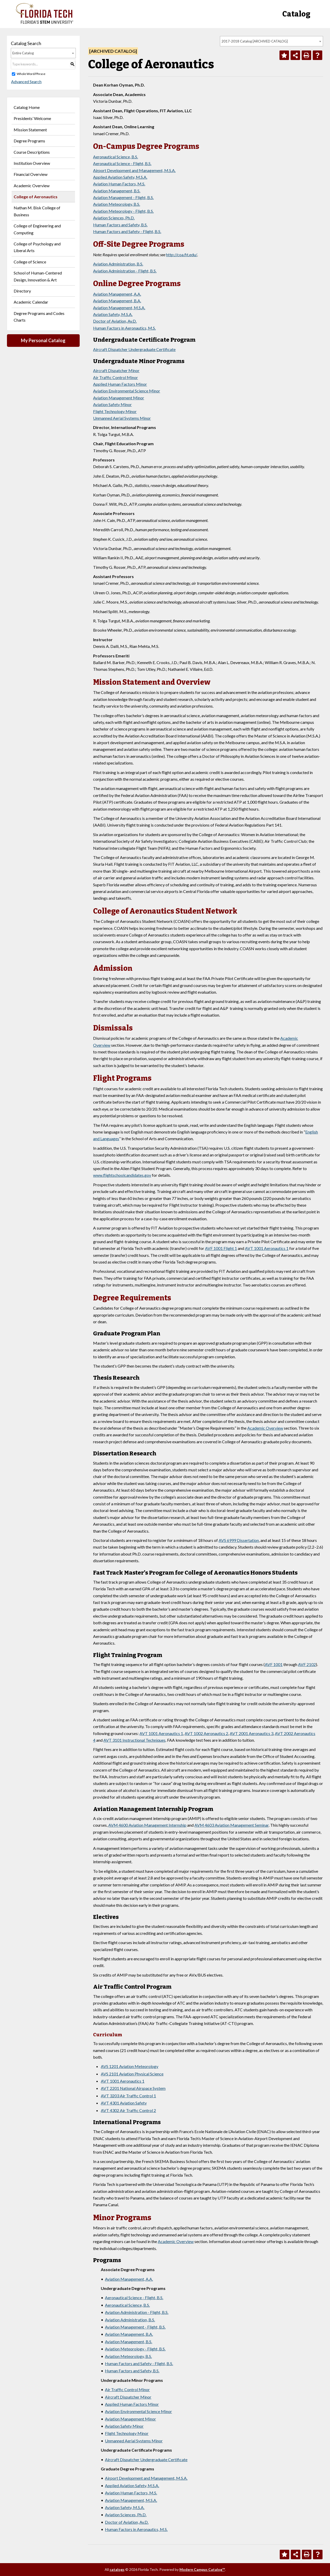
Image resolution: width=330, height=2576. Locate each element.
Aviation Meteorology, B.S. (116, 204)
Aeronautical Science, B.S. (115, 156)
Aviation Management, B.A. (117, 300)
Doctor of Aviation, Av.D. (115, 321)
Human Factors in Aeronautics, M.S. (124, 327)
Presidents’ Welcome (32, 118)
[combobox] (271, 41)
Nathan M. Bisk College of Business (37, 211)
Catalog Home (27, 107)
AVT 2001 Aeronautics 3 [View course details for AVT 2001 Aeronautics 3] (251, 1733)
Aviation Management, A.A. (117, 293)
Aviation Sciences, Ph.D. (114, 217)
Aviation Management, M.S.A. (119, 307)
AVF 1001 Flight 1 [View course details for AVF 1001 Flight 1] (221, 1248)
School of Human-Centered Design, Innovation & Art (38, 276)
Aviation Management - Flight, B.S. (123, 197)
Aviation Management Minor (118, 397)
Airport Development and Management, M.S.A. (134, 170)
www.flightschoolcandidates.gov (122, 1175)
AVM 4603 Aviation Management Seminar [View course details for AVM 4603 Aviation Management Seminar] (231, 1825)
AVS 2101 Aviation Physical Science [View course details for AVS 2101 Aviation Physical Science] (132, 2073)
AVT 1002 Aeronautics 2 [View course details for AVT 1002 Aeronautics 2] (206, 1733)
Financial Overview (30, 174)
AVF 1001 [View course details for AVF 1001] (274, 1664)
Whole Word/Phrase (31, 74)
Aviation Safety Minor (112, 404)
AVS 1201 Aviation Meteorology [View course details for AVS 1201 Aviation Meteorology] (129, 2066)
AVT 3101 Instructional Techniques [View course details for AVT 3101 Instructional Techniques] (134, 1740)
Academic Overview (32, 185)
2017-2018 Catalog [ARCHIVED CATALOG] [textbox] (254, 41)
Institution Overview (32, 163)
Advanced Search (26, 81)
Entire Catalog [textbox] (23, 53)
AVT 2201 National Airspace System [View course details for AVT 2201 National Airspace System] (133, 2088)
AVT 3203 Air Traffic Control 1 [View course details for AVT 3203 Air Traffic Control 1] (128, 2095)
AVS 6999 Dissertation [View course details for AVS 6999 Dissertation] (239, 1540)
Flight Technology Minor (115, 411)
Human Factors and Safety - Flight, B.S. (127, 231)
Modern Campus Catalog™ (202, 2569)
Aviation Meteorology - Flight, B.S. (123, 211)
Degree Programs (29, 140)
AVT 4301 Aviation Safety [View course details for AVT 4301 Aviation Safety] (124, 2102)
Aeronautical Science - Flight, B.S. (122, 163)
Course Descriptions (32, 152)
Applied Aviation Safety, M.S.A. (120, 177)
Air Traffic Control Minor (115, 377)
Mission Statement (30, 129)
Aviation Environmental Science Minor (126, 390)
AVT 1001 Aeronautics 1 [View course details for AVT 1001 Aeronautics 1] (266, 1248)
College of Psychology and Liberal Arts (37, 247)
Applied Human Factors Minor (120, 384)
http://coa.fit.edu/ (181, 254)
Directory (22, 290)
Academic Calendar (31, 301)
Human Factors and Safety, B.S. (120, 224)
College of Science (30, 261)
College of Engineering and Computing (37, 229)
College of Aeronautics (35, 196)
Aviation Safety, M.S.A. (113, 314)
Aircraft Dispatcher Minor (116, 370)
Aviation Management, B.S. (116, 190)
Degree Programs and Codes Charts (39, 316)
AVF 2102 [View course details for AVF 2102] (307, 1664)
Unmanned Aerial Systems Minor (122, 418)
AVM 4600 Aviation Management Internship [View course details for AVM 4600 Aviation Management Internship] (147, 1825)
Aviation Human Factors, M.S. (119, 183)
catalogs (117, 2569)
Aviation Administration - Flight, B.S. (124, 270)
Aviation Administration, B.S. (118, 263)
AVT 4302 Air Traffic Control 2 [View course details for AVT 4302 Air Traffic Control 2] (128, 2110)
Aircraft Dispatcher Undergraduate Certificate (134, 349)
